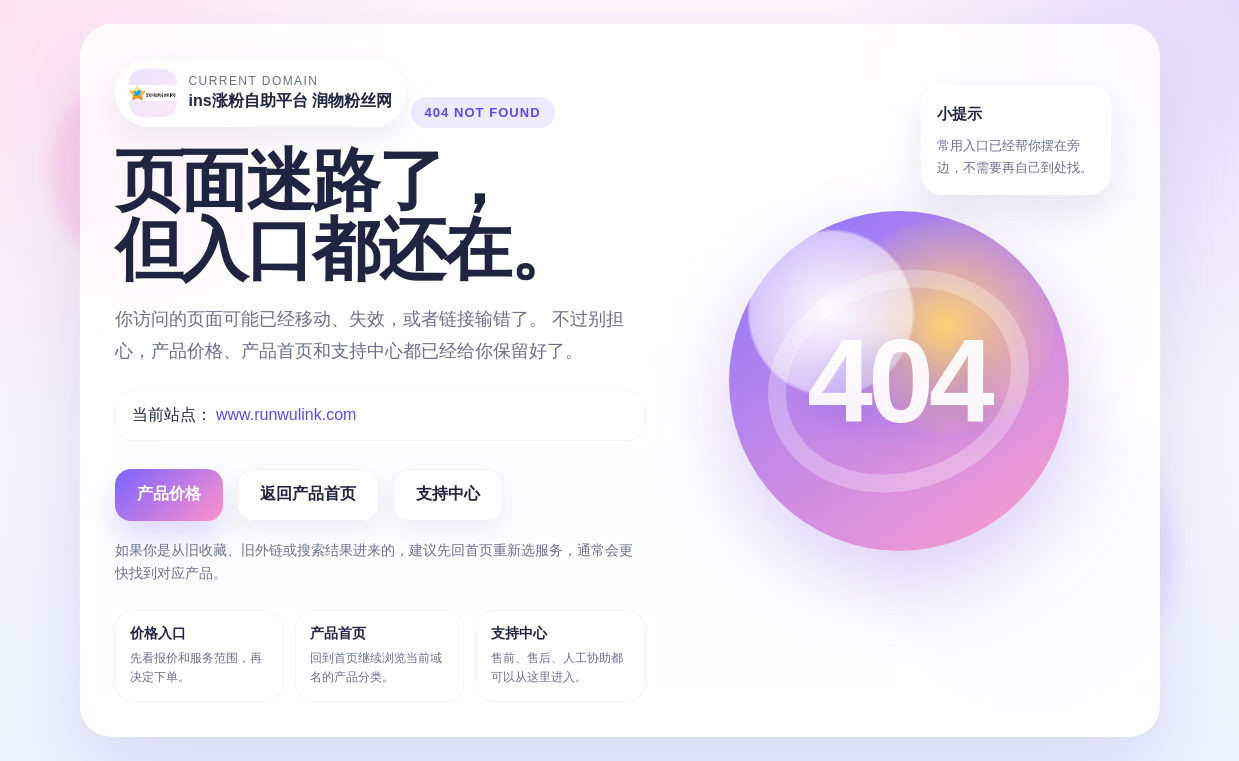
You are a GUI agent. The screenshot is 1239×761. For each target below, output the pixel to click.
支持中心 (448, 493)
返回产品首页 (308, 493)
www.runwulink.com (286, 414)
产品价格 (169, 493)
